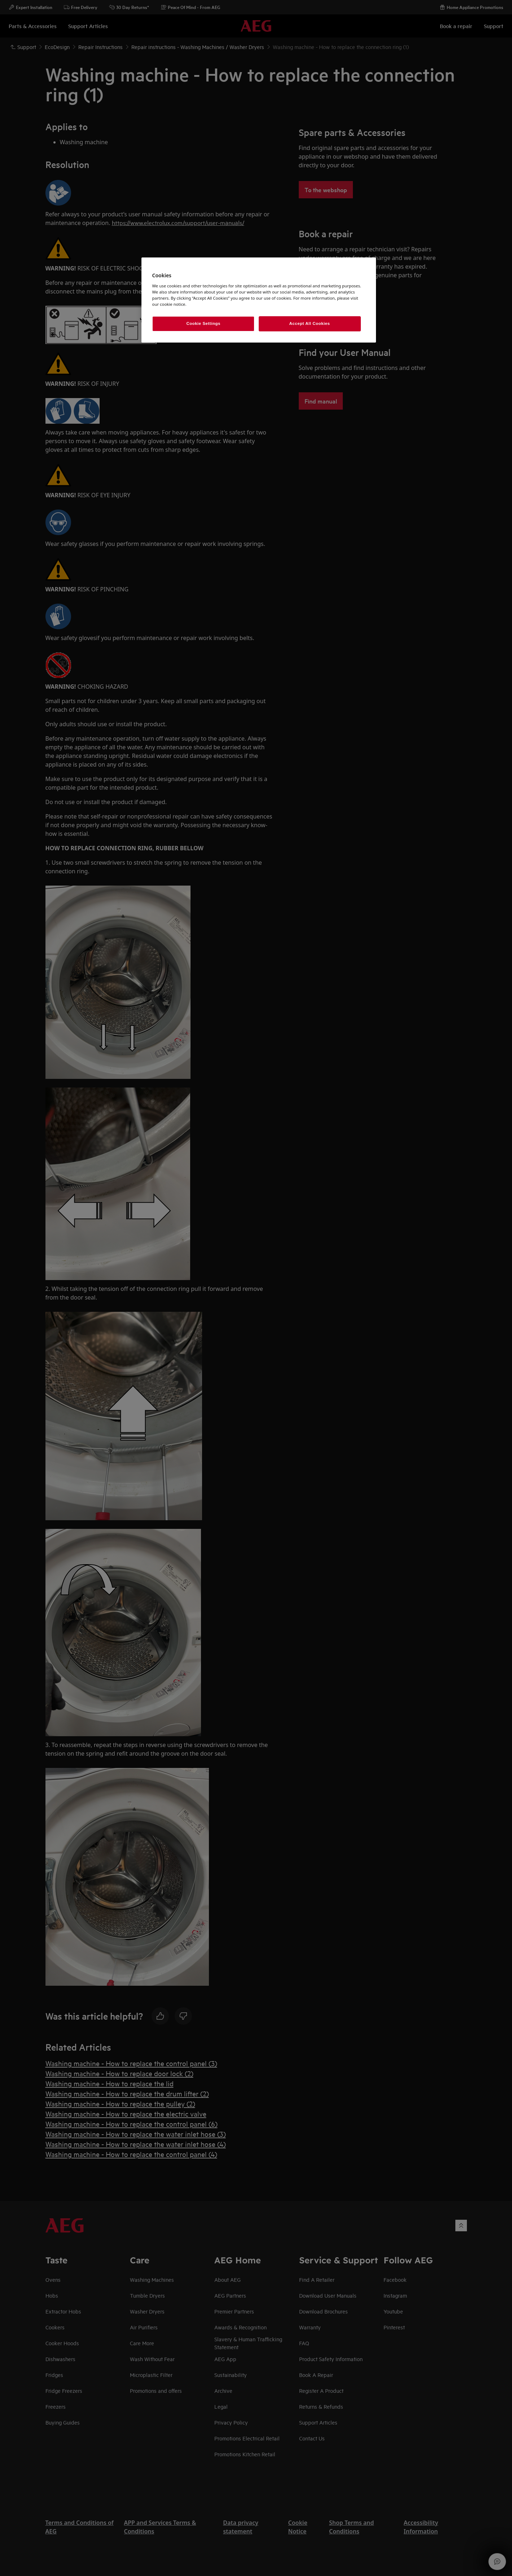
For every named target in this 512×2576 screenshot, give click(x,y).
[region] (258, 300)
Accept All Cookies (309, 323)
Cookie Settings (203, 323)
